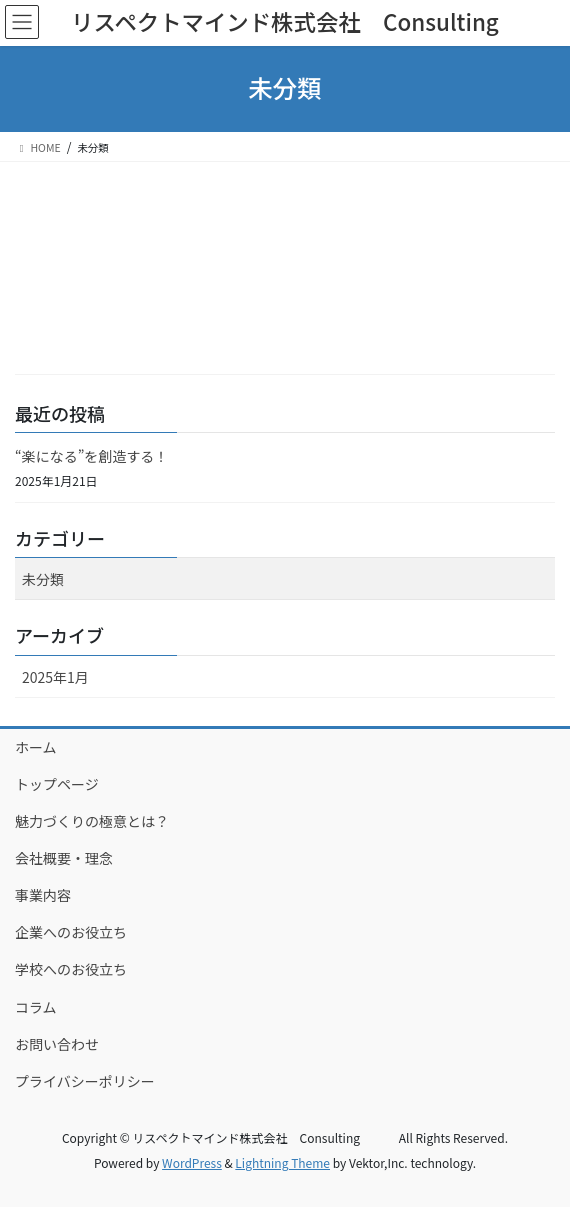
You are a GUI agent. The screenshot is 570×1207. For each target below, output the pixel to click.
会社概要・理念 (64, 858)
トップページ (57, 784)
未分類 (43, 579)
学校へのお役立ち (71, 969)
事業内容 (43, 895)
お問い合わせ (57, 1044)
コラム (36, 1007)
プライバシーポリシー (85, 1081)
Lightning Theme (282, 1162)
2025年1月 (55, 677)
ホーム (36, 747)
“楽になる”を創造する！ (91, 456)
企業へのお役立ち (71, 932)
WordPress (192, 1162)
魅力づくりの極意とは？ (92, 821)
